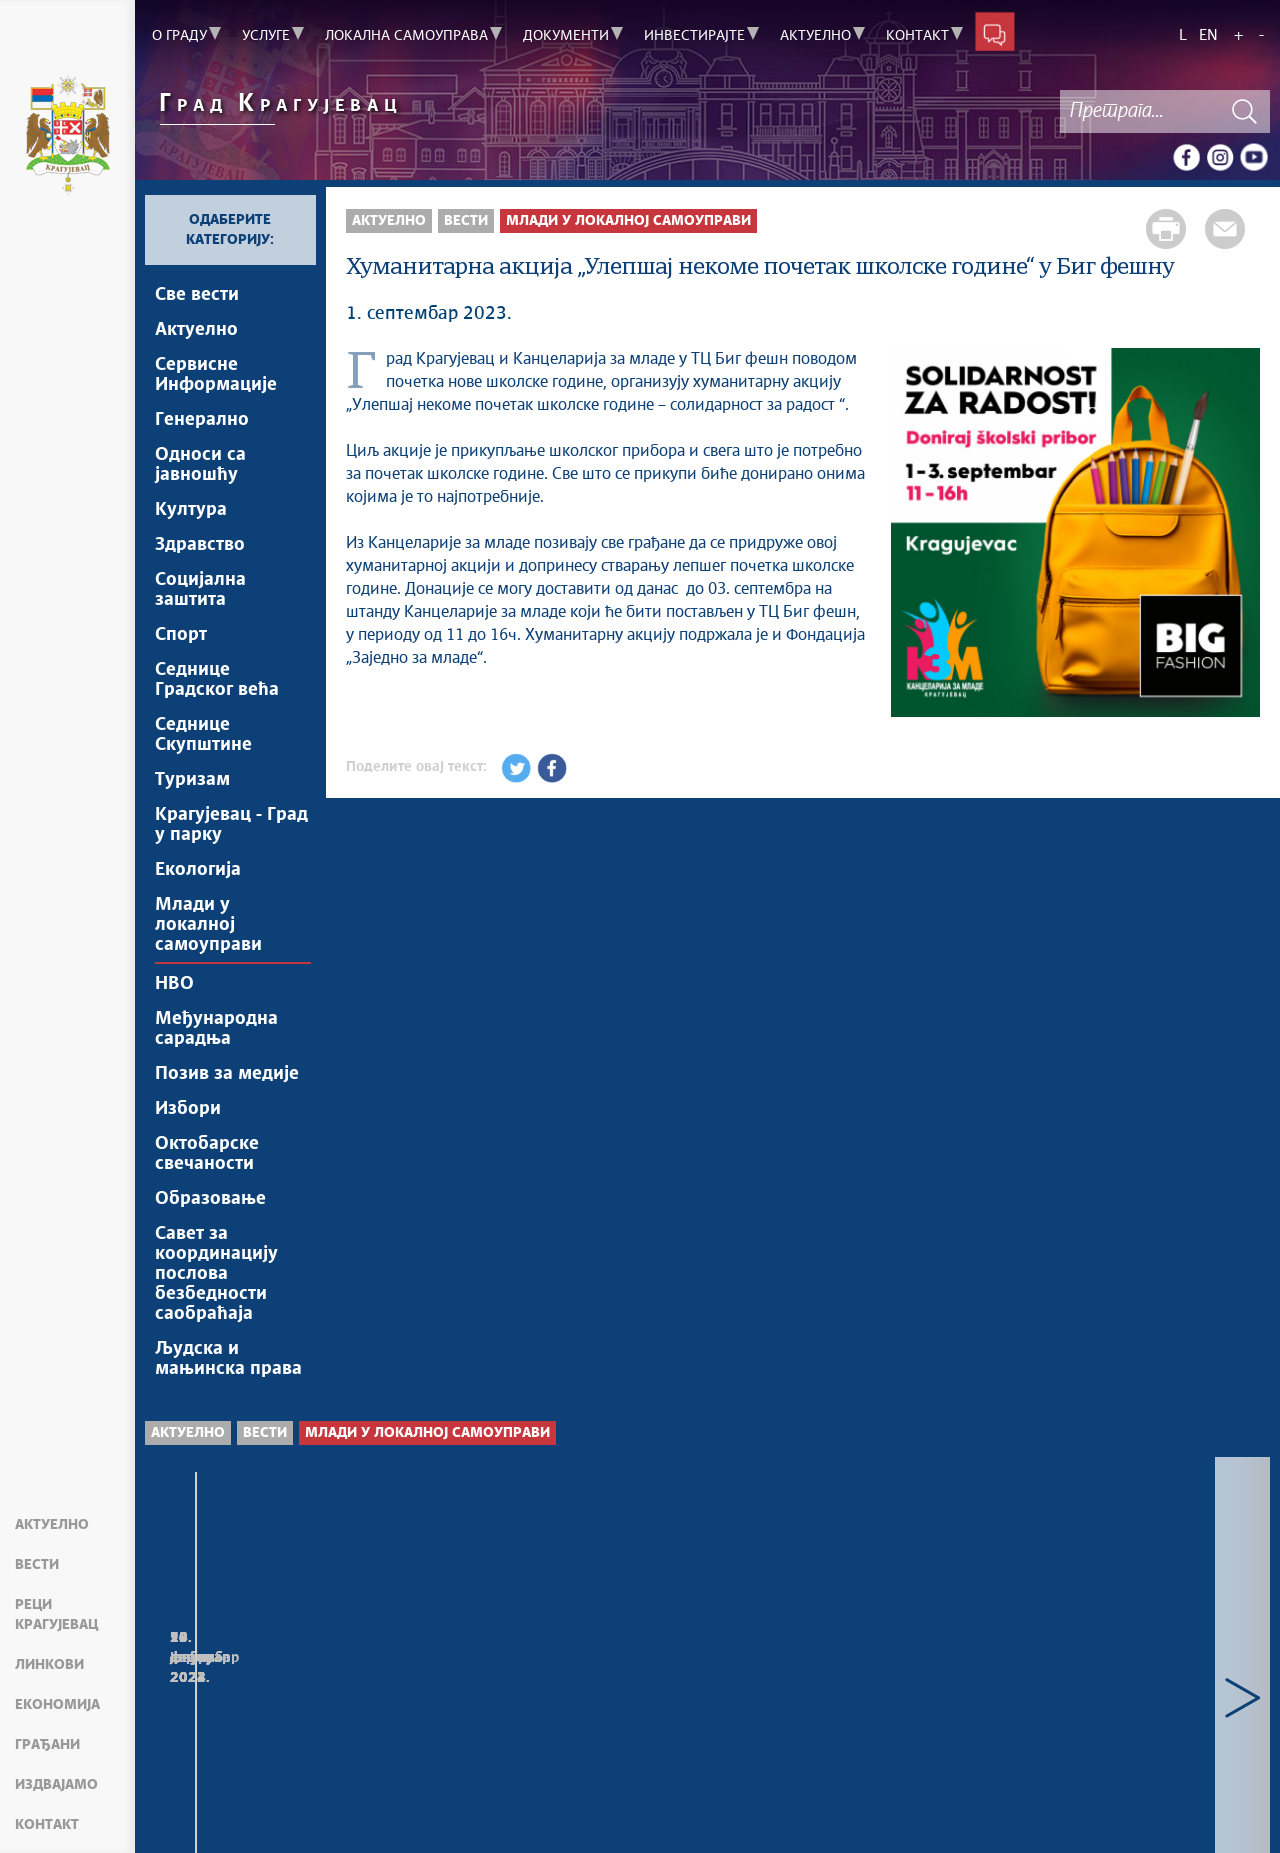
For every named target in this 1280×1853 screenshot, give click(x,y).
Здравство (200, 545)
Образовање (210, 1199)
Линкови (49, 1665)
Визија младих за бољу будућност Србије (552, 1682)
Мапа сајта (195, 1813)
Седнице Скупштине (203, 735)
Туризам (192, 780)
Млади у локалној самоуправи (208, 925)
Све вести (197, 295)
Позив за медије (227, 1074)
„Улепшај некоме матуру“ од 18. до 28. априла (847, 1682)
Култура (191, 510)
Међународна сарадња (216, 1029)
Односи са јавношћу (200, 465)
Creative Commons (627, 1802)
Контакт (47, 1825)
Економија (57, 1705)
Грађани (47, 1745)
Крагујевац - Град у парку (231, 825)
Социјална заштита (200, 590)
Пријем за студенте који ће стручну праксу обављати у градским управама (278, 1702)
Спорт (181, 635)
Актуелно (52, 1525)
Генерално (202, 420)
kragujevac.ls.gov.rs (310, 1824)
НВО (174, 984)
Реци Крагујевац (56, 1615)
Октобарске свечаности (207, 1154)
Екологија (198, 870)
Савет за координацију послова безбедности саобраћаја (216, 1274)
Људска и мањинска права (228, 1359)
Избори (188, 1109)
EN (1208, 35)
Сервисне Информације (216, 375)
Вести (37, 1565)
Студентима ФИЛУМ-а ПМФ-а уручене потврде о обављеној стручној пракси (1121, 1702)
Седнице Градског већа (217, 680)
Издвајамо (56, 1785)
